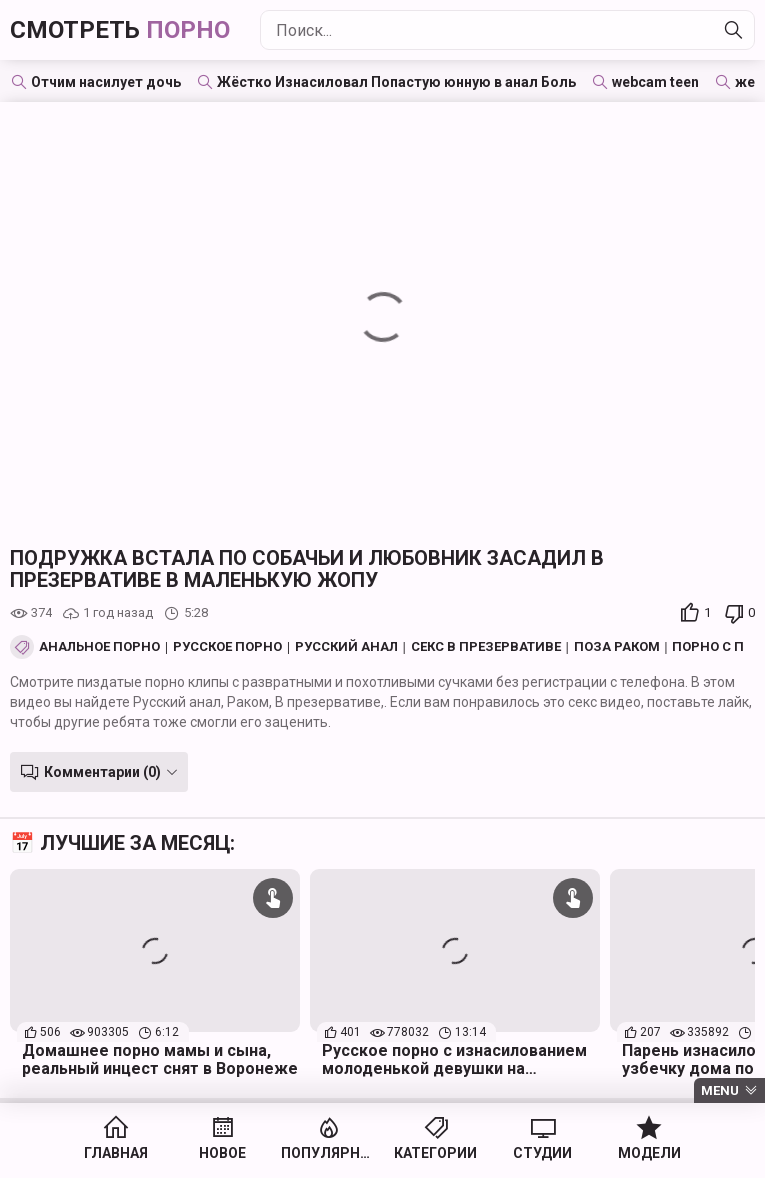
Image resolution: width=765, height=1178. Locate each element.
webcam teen (655, 82)
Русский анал (346, 647)
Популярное (329, 1153)
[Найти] (734, 30)
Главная (116, 1153)
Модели (649, 1153)
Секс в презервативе (486, 647)
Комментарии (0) (102, 772)
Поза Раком (617, 647)
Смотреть (120, 30)
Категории (435, 1153)
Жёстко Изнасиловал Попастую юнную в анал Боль (396, 82)
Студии (542, 1153)
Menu (720, 1090)
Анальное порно (99, 647)
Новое (222, 1153)
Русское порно (227, 647)
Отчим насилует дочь (106, 82)
